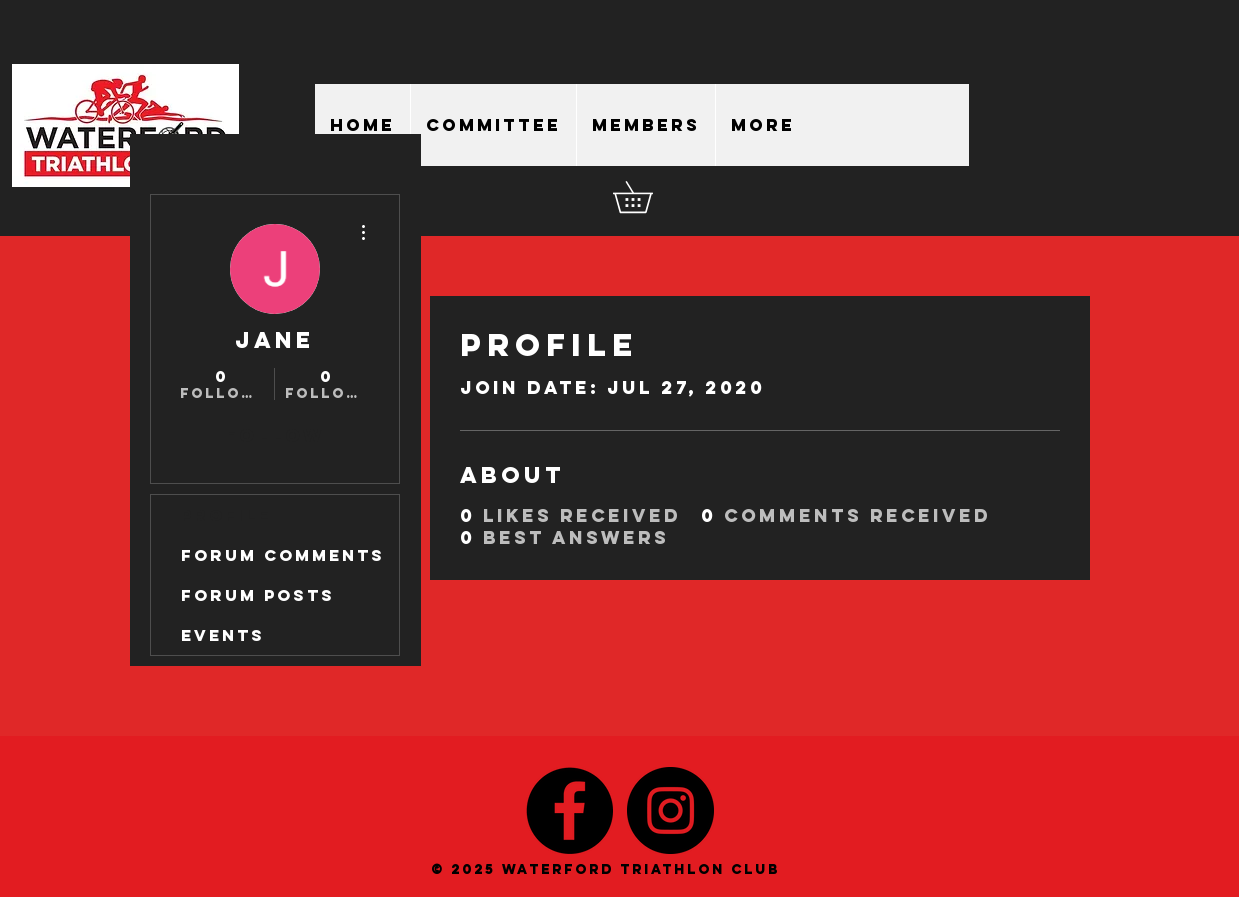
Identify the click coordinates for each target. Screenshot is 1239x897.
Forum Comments (283, 555)
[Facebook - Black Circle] (569, 810)
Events (223, 635)
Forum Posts (258, 595)
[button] (648, 197)
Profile (226, 515)
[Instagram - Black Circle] (670, 810)
